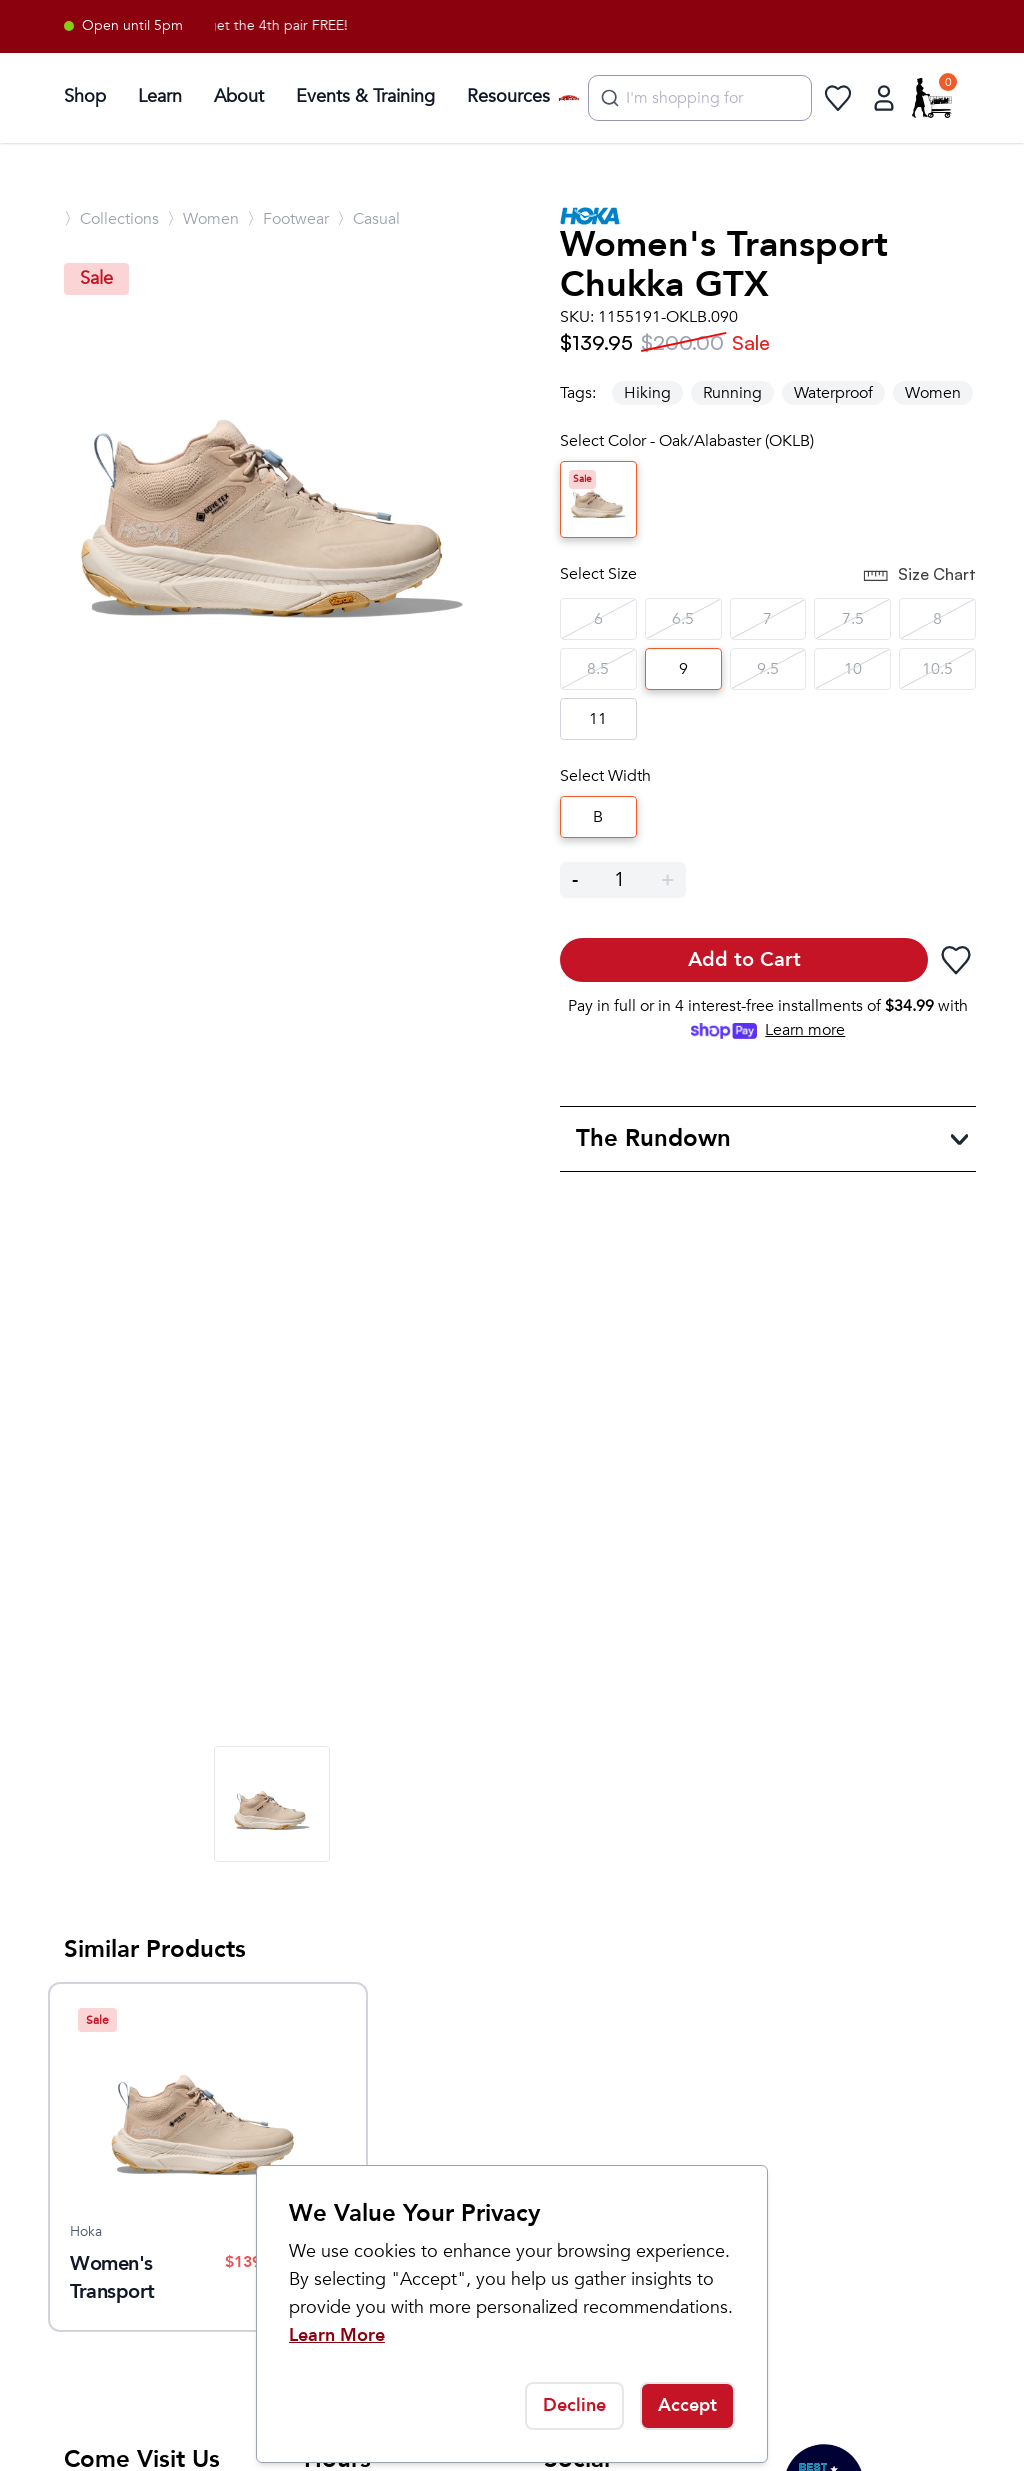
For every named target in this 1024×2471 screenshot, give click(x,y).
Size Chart (919, 576)
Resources (508, 96)
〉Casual (368, 219)
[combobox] (700, 98)
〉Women (203, 219)
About (239, 96)
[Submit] (607, 98)
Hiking (647, 393)
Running (732, 393)
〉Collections (111, 219)
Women (933, 393)
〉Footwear (288, 219)
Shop (85, 96)
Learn (160, 96)
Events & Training (365, 96)
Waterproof (833, 393)
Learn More (337, 2335)
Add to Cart (744, 959)
